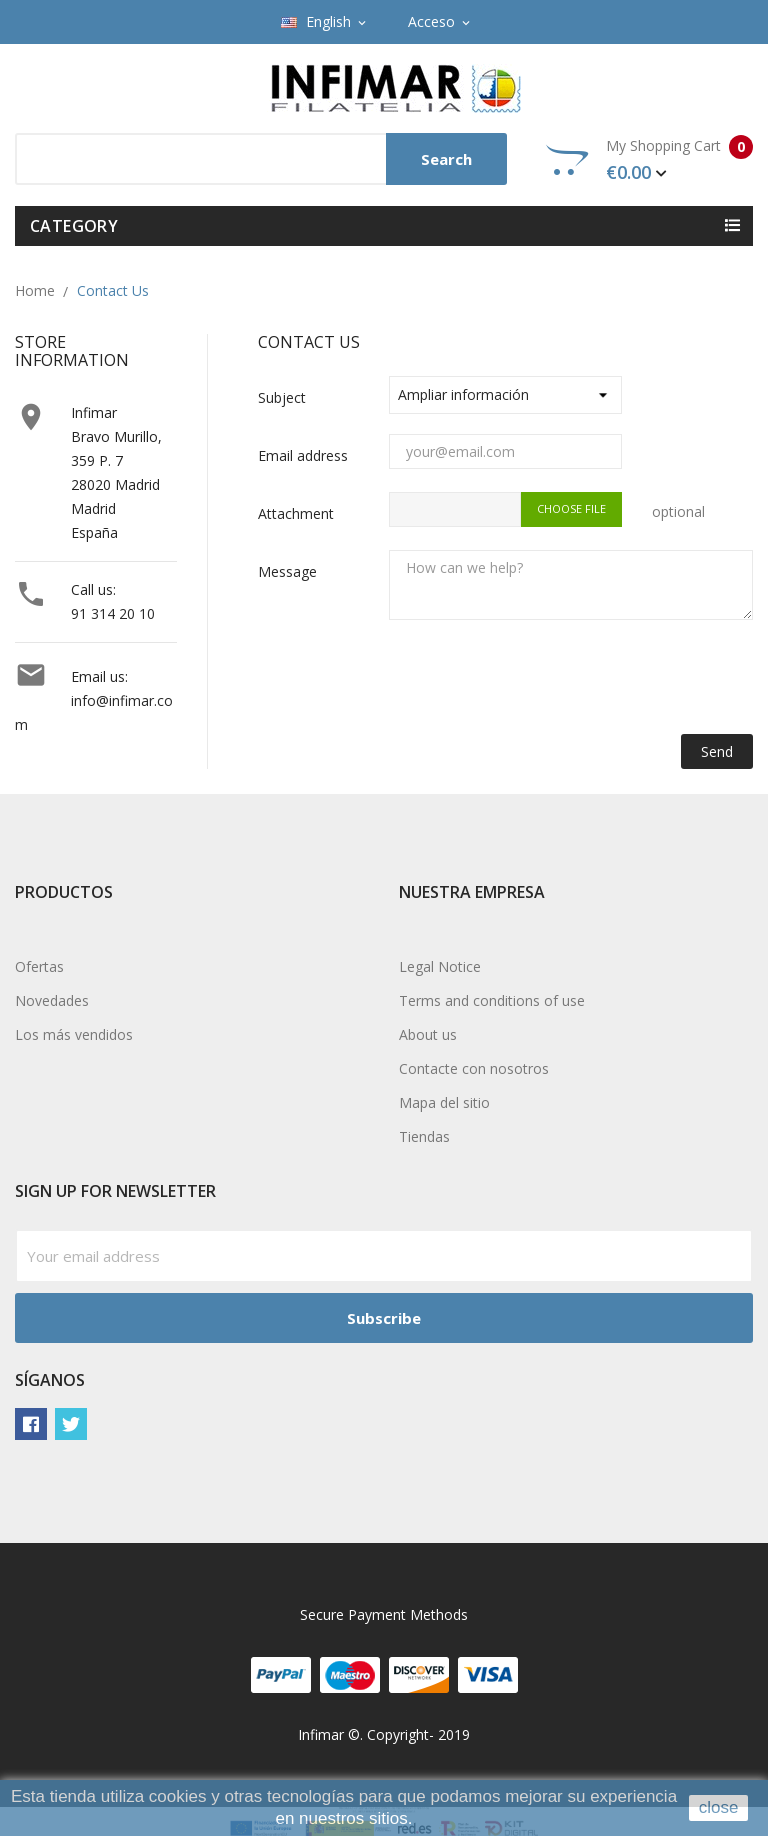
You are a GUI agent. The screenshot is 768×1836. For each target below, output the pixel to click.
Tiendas (424, 1136)
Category (74, 226)
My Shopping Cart (649, 160)
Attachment (296, 513)
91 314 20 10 (113, 613)
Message (287, 571)
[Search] (261, 159)
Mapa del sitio (444, 1102)
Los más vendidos (74, 1034)
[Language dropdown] (325, 22)
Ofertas (39, 966)
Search (446, 159)
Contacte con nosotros (474, 1068)
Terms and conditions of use (492, 1000)
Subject (282, 397)
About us (428, 1034)
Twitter (71, 1424)
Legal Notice (440, 966)
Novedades (52, 1000)
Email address (303, 455)
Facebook (31, 1424)
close (719, 1807)
